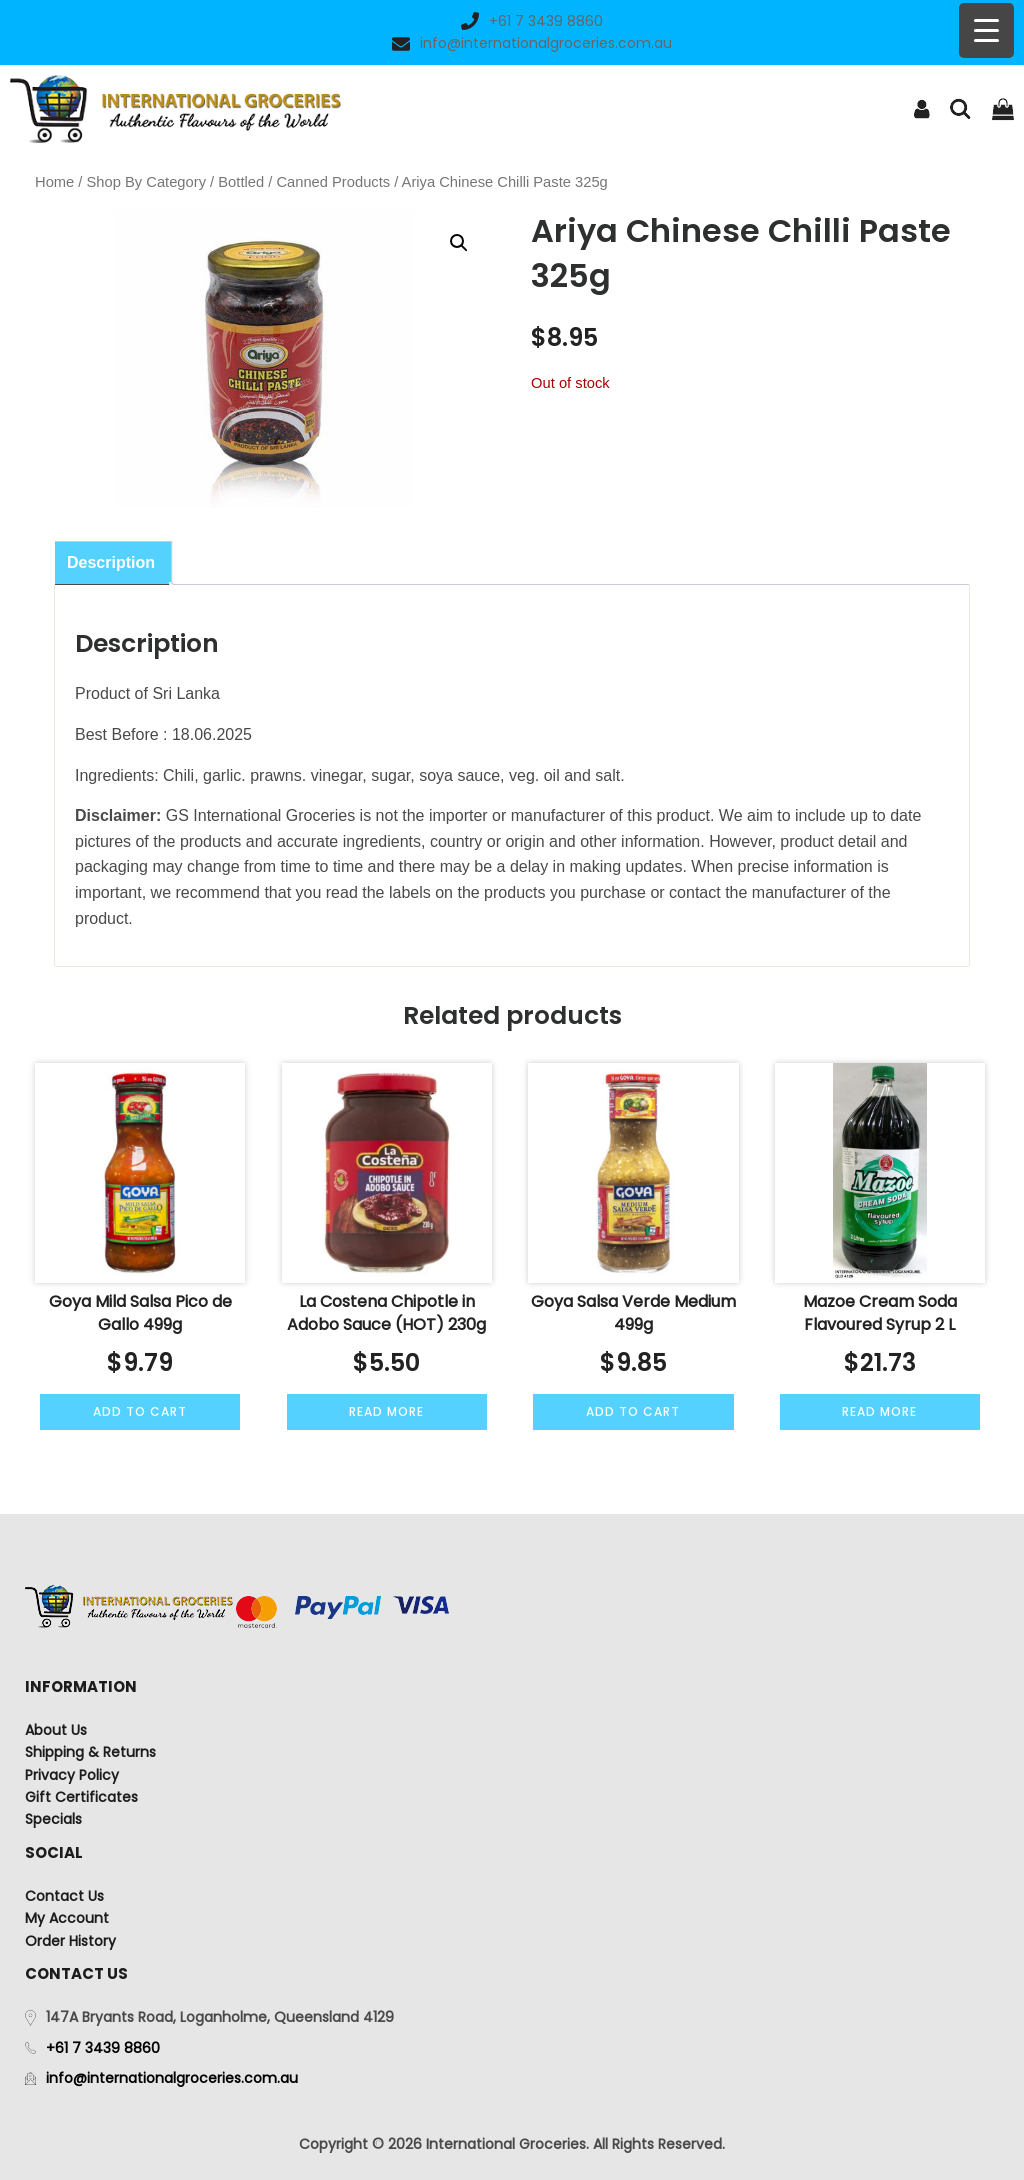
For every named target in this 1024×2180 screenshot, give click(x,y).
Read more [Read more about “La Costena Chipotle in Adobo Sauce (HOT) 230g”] (386, 1411)
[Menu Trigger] (986, 30)
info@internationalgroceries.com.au (532, 43)
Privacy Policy (72, 1775)
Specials (53, 1819)
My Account (67, 1918)
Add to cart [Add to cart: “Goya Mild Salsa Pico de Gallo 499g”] (140, 1411)
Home (54, 182)
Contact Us (64, 1896)
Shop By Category (146, 182)
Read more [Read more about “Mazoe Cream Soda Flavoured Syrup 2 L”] (879, 1411)
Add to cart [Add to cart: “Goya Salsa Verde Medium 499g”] (633, 1411)
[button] (459, 243)
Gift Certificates (81, 1797)
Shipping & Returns (90, 1752)
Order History (70, 1941)
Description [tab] (111, 562)
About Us (56, 1730)
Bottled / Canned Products (304, 182)
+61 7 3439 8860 (532, 21)
